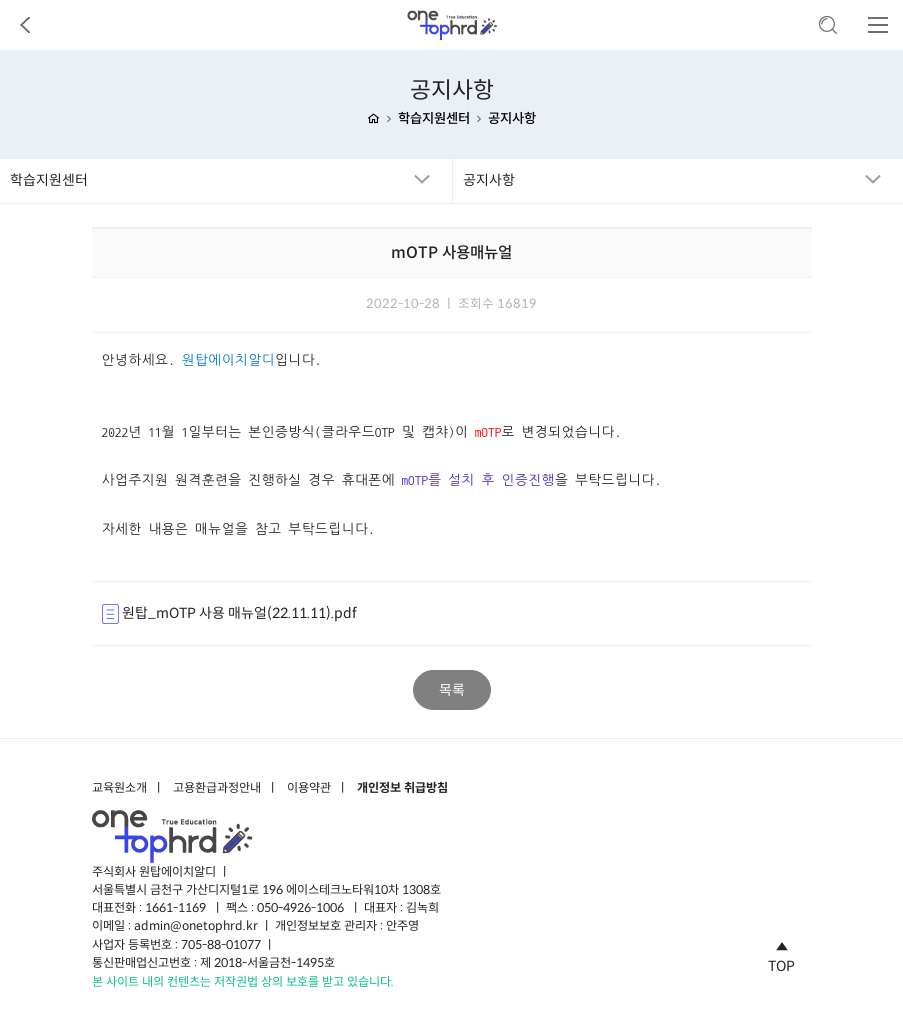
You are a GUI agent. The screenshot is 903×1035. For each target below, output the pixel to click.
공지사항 (512, 119)
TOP (781, 954)
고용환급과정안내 (217, 788)
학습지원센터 (434, 119)
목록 (452, 690)
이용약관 (309, 788)
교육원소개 (119, 788)
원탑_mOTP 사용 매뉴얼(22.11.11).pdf (229, 614)
